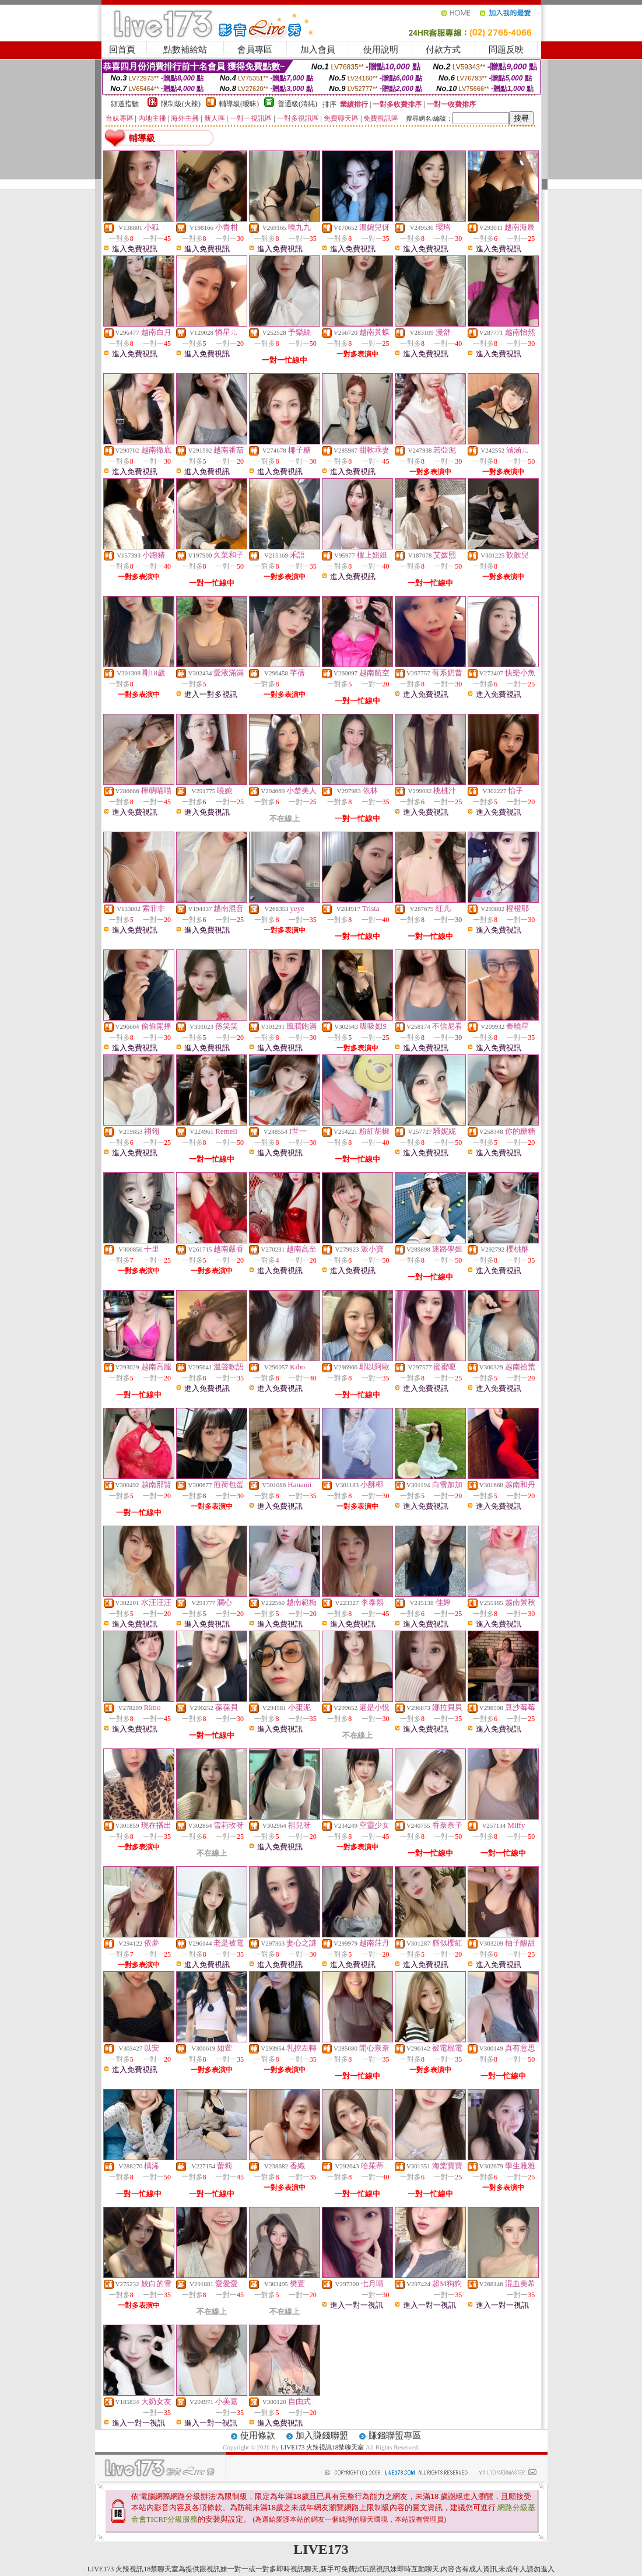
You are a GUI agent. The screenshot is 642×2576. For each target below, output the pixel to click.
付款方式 (443, 49)
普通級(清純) (297, 104)
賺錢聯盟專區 (395, 2435)
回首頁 (122, 49)
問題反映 (506, 49)
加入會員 (317, 49)
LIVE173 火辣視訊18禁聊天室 (322, 2447)
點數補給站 (185, 49)
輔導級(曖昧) (239, 104)
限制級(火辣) (181, 104)
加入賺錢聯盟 (322, 2435)
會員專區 (254, 49)
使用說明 (380, 49)
